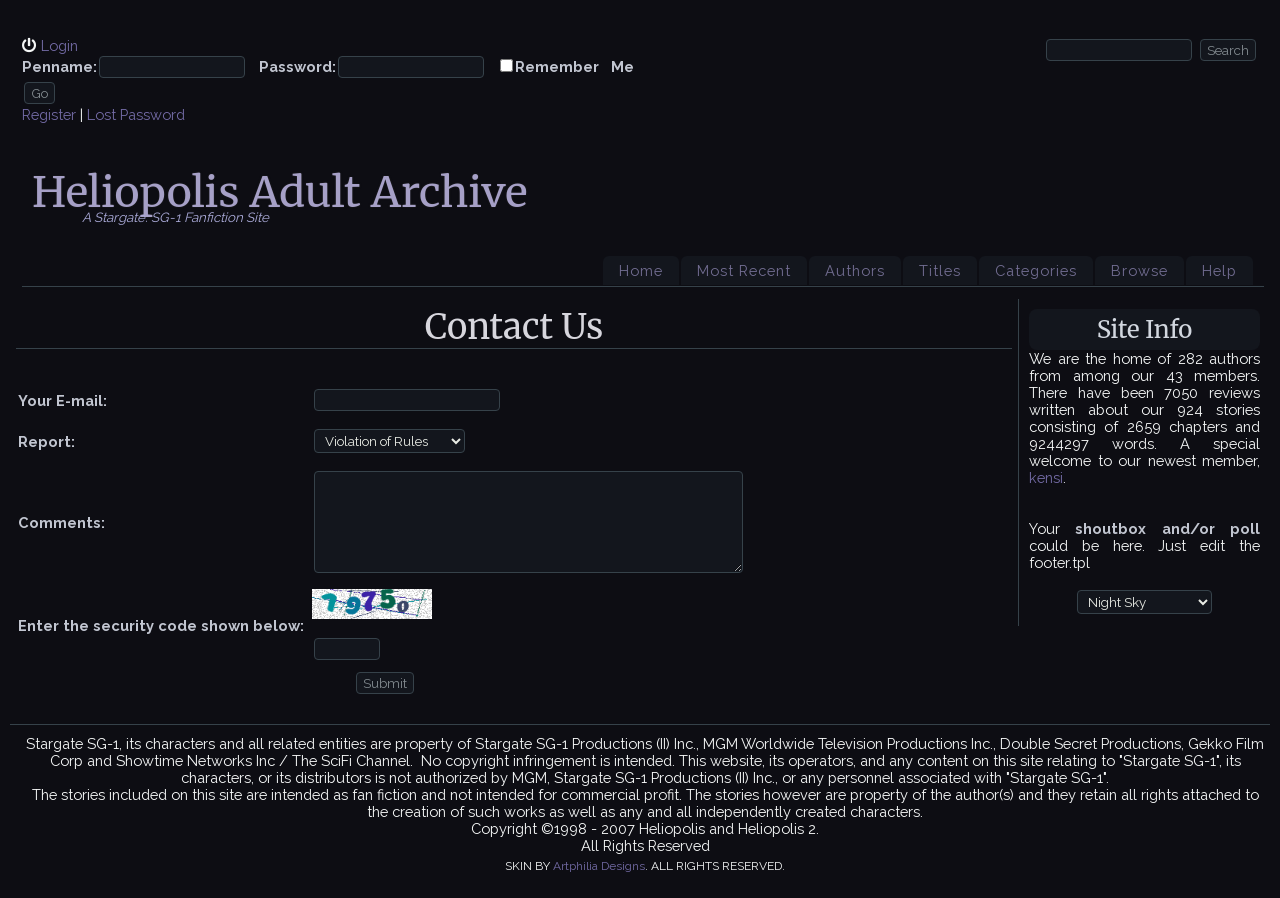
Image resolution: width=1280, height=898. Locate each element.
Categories (1036, 270)
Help (1219, 270)
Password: (297, 66)
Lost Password (136, 114)
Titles (940, 270)
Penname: (59, 66)
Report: (46, 441)
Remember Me (574, 66)
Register (49, 114)
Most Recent (744, 270)
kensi (1046, 477)
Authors (855, 270)
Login (59, 45)
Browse (1139, 270)
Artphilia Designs (599, 866)
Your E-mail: (62, 400)
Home (641, 270)
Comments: (61, 522)
